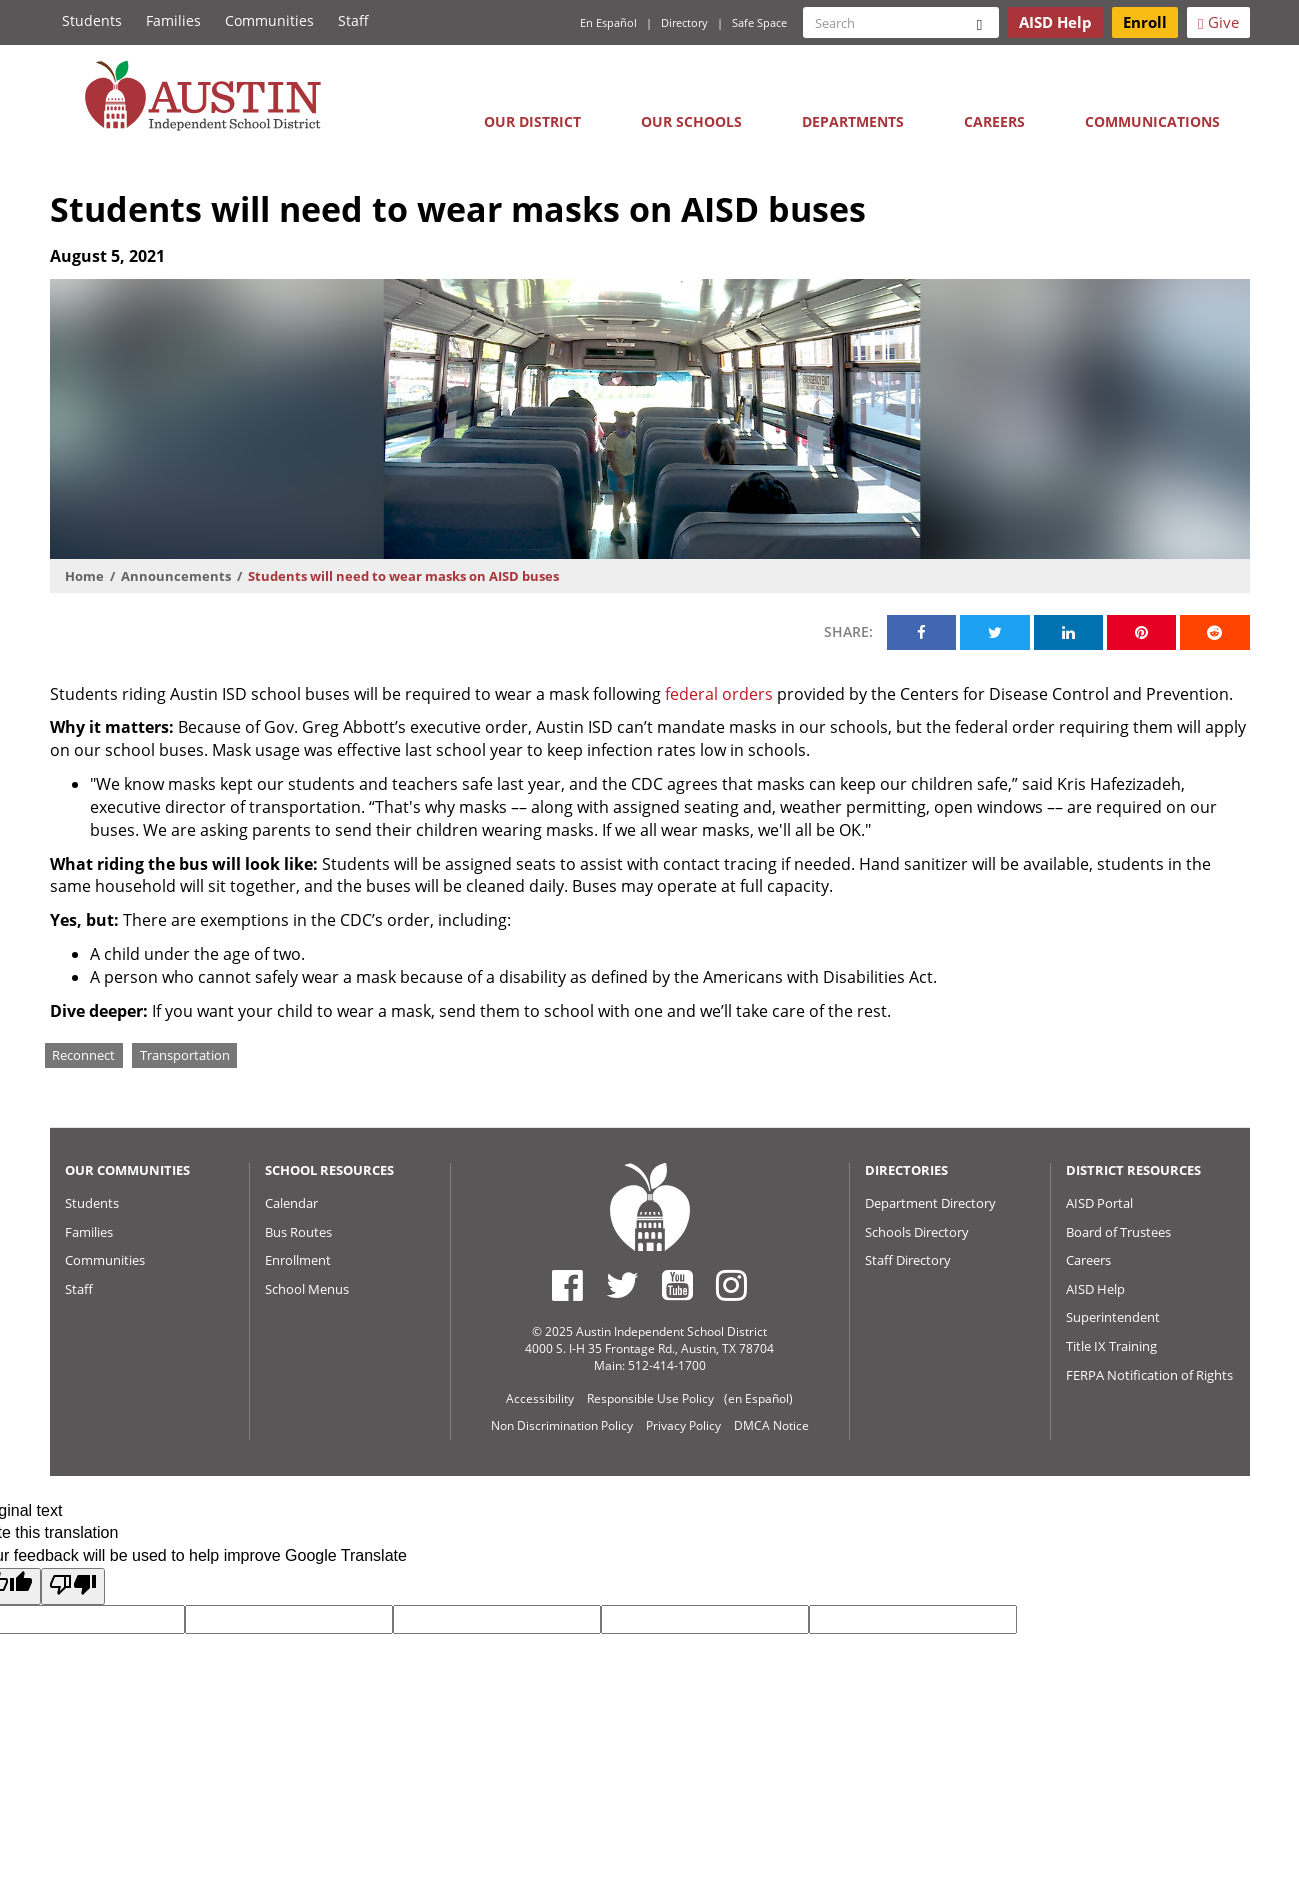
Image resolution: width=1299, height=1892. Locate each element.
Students (92, 20)
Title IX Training (1111, 1346)
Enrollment (298, 1260)
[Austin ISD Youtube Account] (677, 1285)
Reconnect (83, 1055)
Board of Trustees (1118, 1232)
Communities (269, 20)
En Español (608, 22)
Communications (1152, 121)
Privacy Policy (683, 1425)
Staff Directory (908, 1260)
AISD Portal (1099, 1203)
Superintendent (1113, 1317)
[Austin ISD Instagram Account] (731, 1285)
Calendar (291, 1203)
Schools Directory (917, 1232)
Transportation (185, 1055)
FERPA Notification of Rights (1149, 1375)
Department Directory (930, 1203)
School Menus (307, 1289)
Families (173, 20)
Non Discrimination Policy (562, 1425)
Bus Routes (298, 1232)
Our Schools (691, 121)
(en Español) (758, 1398)
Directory (684, 22)
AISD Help (1095, 1289)
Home (84, 576)
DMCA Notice (771, 1425)
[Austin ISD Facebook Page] (567, 1285)
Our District (532, 121)
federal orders (719, 694)
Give (1218, 22)
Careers (994, 121)
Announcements (176, 576)
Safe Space (759, 22)
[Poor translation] (73, 1586)
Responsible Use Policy (650, 1398)
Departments (853, 121)
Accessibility (540, 1398)
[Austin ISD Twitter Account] (622, 1285)
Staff (353, 20)
